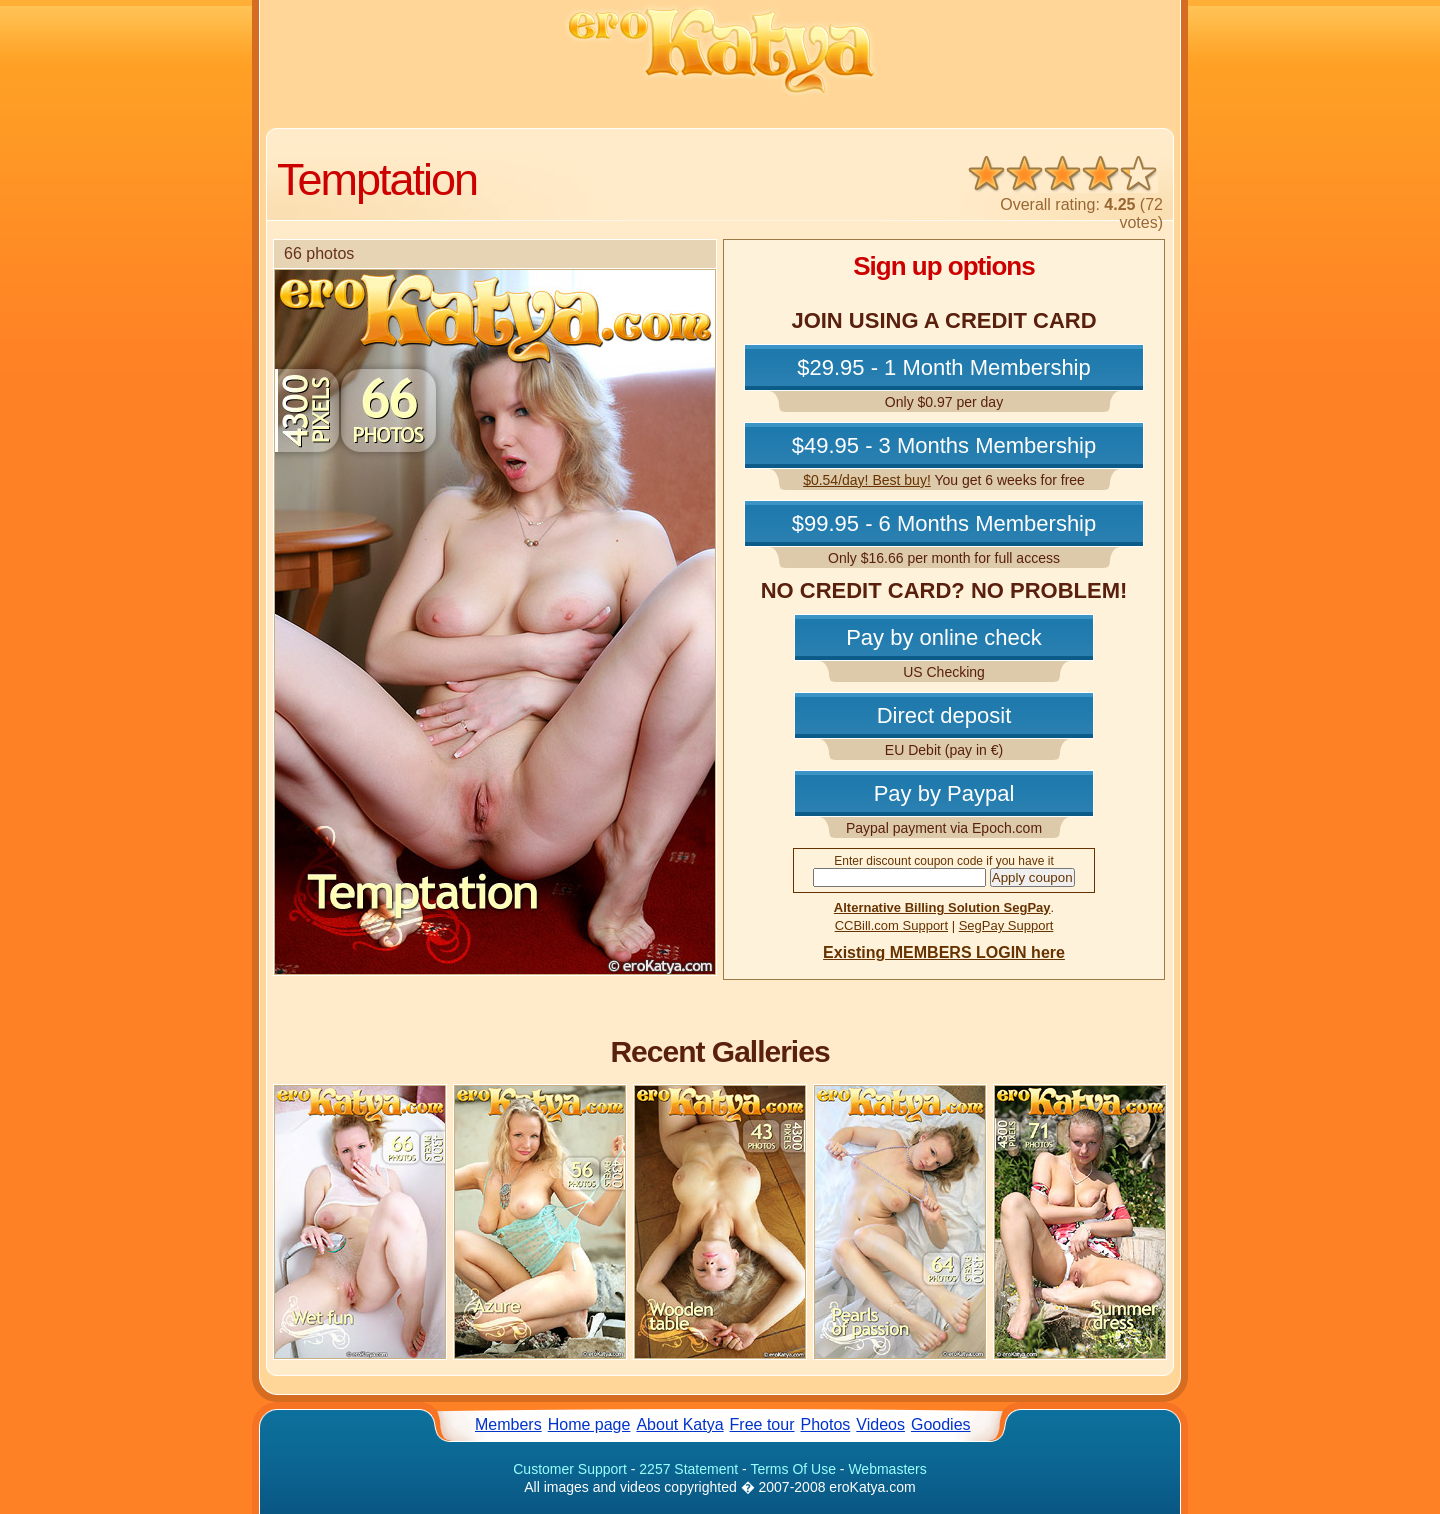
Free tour (762, 1424)
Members (508, 1424)
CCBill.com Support (891, 925)
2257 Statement (688, 1469)
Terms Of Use (793, 1469)
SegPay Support (1006, 925)
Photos (826, 1424)
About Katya (679, 1424)
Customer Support (570, 1469)
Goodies (941, 1424)
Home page (589, 1424)
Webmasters (887, 1469)
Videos (880, 1424)
